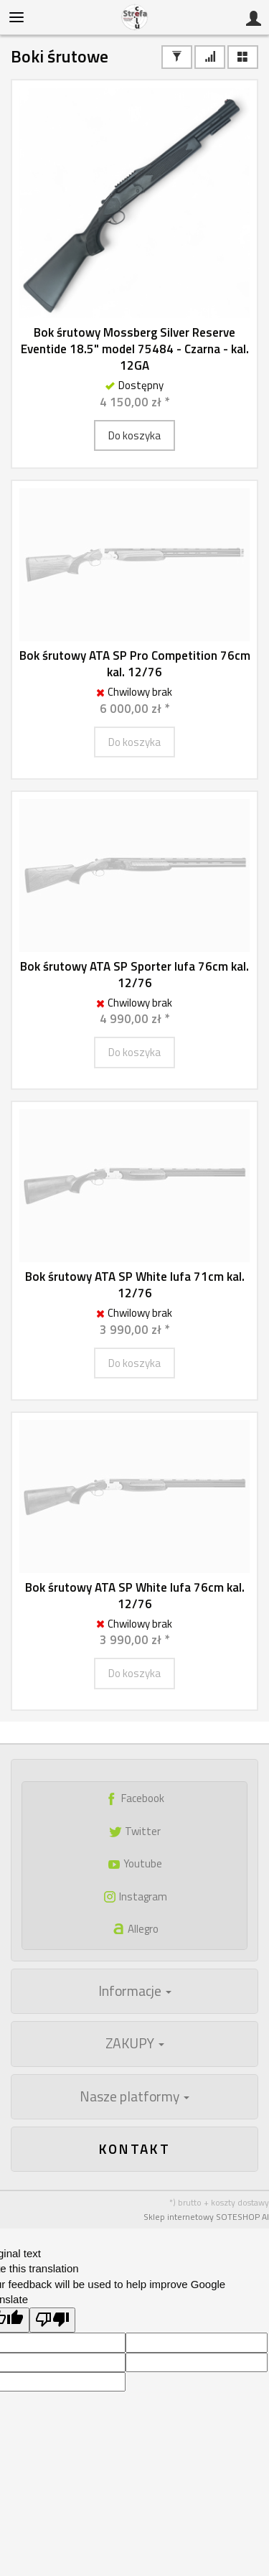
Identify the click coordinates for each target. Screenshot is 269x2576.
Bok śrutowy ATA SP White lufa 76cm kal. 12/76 (135, 1595)
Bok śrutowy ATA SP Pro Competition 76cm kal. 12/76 (134, 663)
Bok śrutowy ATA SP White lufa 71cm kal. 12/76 (135, 1284)
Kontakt (135, 2148)
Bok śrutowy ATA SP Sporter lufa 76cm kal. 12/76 (134, 974)
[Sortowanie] (209, 57)
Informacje (134, 1991)
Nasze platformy (134, 2096)
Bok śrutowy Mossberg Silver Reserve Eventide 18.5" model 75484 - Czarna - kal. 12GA (135, 349)
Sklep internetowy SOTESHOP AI (206, 2216)
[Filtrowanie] (176, 57)
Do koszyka (134, 435)
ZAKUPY (134, 2043)
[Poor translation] (52, 2320)
